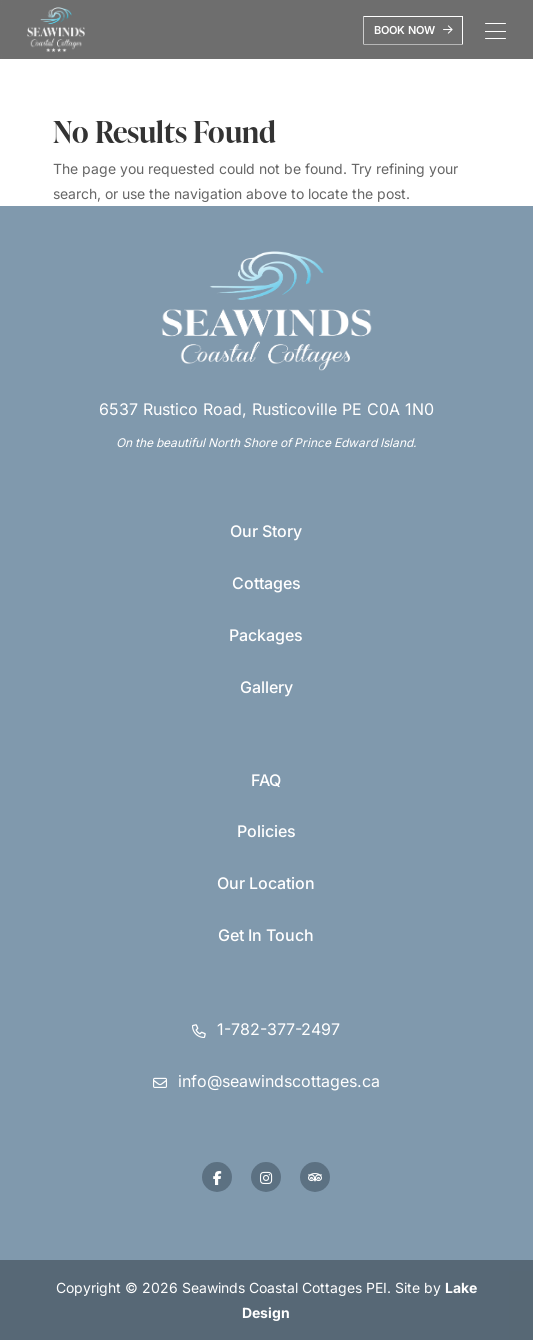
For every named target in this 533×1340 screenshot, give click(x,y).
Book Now (413, 30)
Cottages (266, 583)
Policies (266, 831)
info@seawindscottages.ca (279, 1081)
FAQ (266, 780)
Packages (266, 635)
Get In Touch (266, 935)
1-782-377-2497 (278, 1029)
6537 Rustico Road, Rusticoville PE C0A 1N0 (266, 409)
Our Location (266, 883)
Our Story (266, 531)
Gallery (266, 687)
